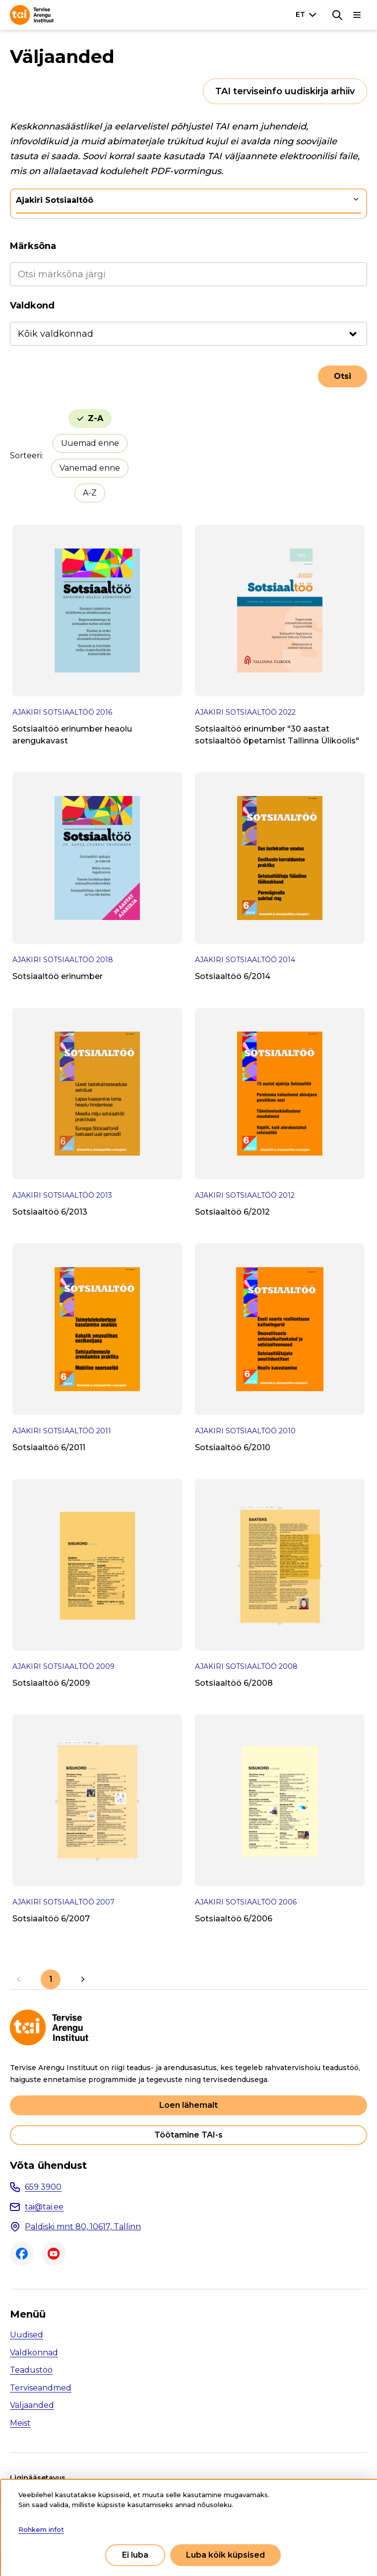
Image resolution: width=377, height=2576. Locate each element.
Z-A (95, 418)
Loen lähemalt (188, 2105)
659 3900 (43, 2187)
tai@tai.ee (44, 2206)
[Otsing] (337, 15)
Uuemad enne (90, 443)
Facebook (22, 2254)
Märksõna (33, 246)
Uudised (26, 2334)
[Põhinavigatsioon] (357, 15)
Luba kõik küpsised (225, 2555)
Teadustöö (31, 2370)
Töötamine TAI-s (188, 2135)
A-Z (90, 492)
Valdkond (32, 305)
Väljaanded (32, 2405)
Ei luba (135, 2555)
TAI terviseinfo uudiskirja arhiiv (285, 91)
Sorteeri (26, 455)
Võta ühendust (48, 2165)
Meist (20, 2423)
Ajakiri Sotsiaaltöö (54, 200)
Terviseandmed (40, 2387)
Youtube (53, 2254)
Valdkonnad (34, 2352)
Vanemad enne (90, 468)
